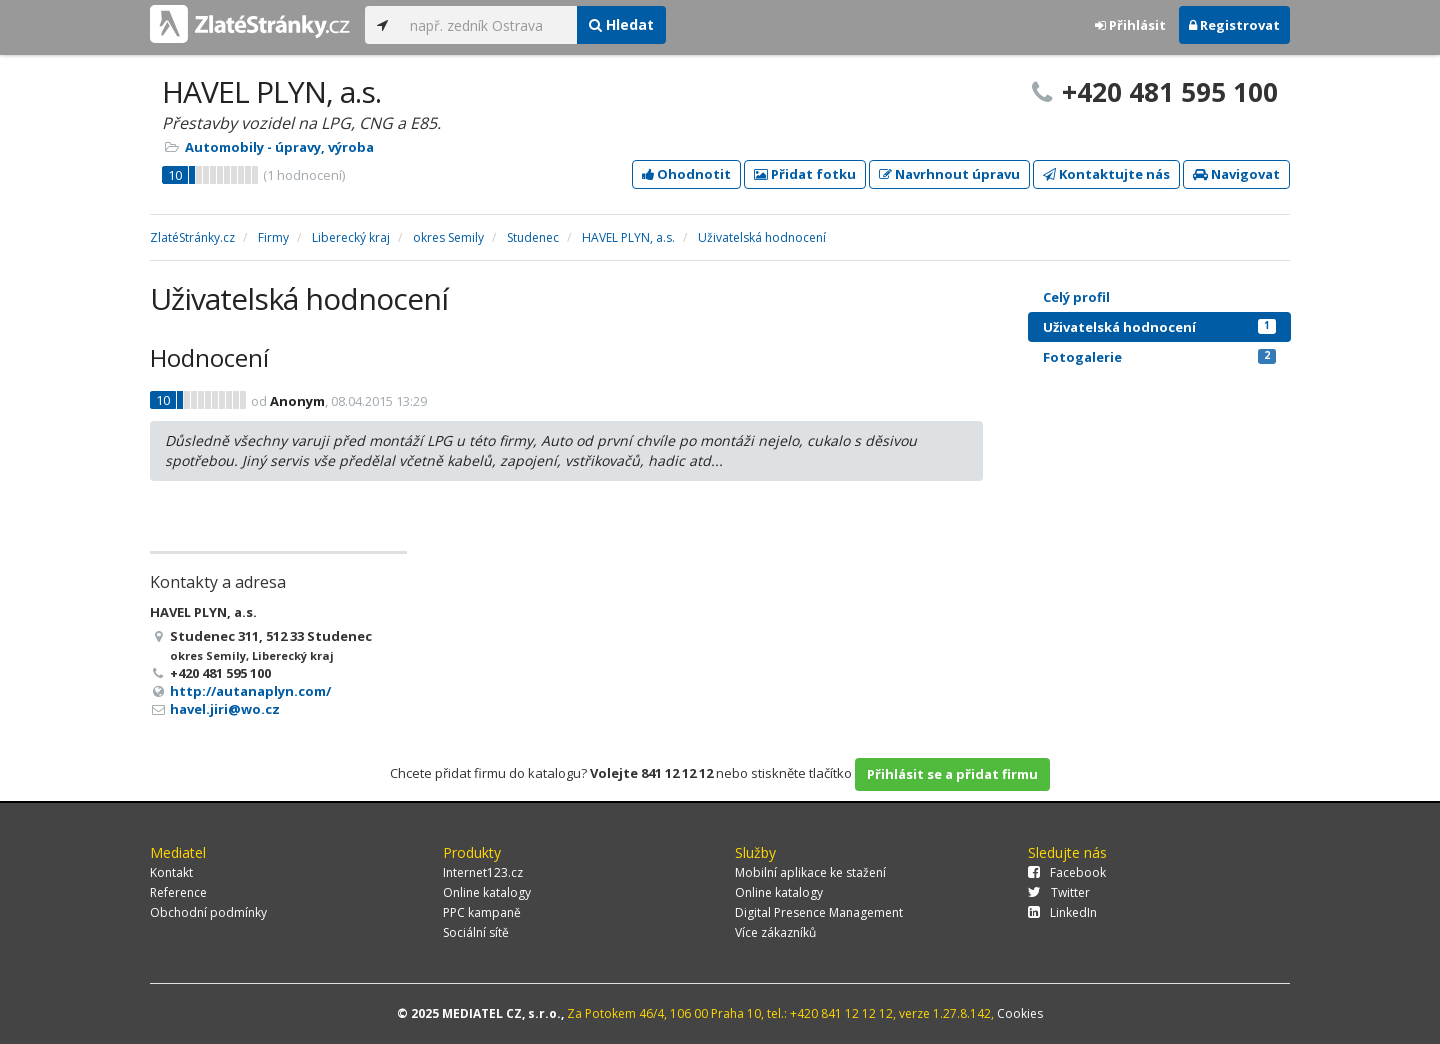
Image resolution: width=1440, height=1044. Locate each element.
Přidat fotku (805, 174)
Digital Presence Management (819, 912)
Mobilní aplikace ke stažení (810, 872)
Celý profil (1076, 297)
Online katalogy (487, 892)
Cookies (1020, 1013)
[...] (488, 25)
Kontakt (171, 872)
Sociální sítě (476, 932)
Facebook (1067, 872)
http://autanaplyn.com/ (250, 691)
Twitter (1059, 892)
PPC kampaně (482, 912)
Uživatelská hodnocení (1159, 327)
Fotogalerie (1159, 357)
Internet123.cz (483, 872)
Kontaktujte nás (1106, 174)
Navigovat (1236, 174)
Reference (178, 892)
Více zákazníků (775, 932)
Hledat (621, 24)
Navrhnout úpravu (949, 174)
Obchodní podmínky (208, 912)
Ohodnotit (686, 174)
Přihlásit (1130, 25)
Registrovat (1234, 25)
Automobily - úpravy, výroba (279, 147)
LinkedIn (1062, 912)
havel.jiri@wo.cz (225, 709)
